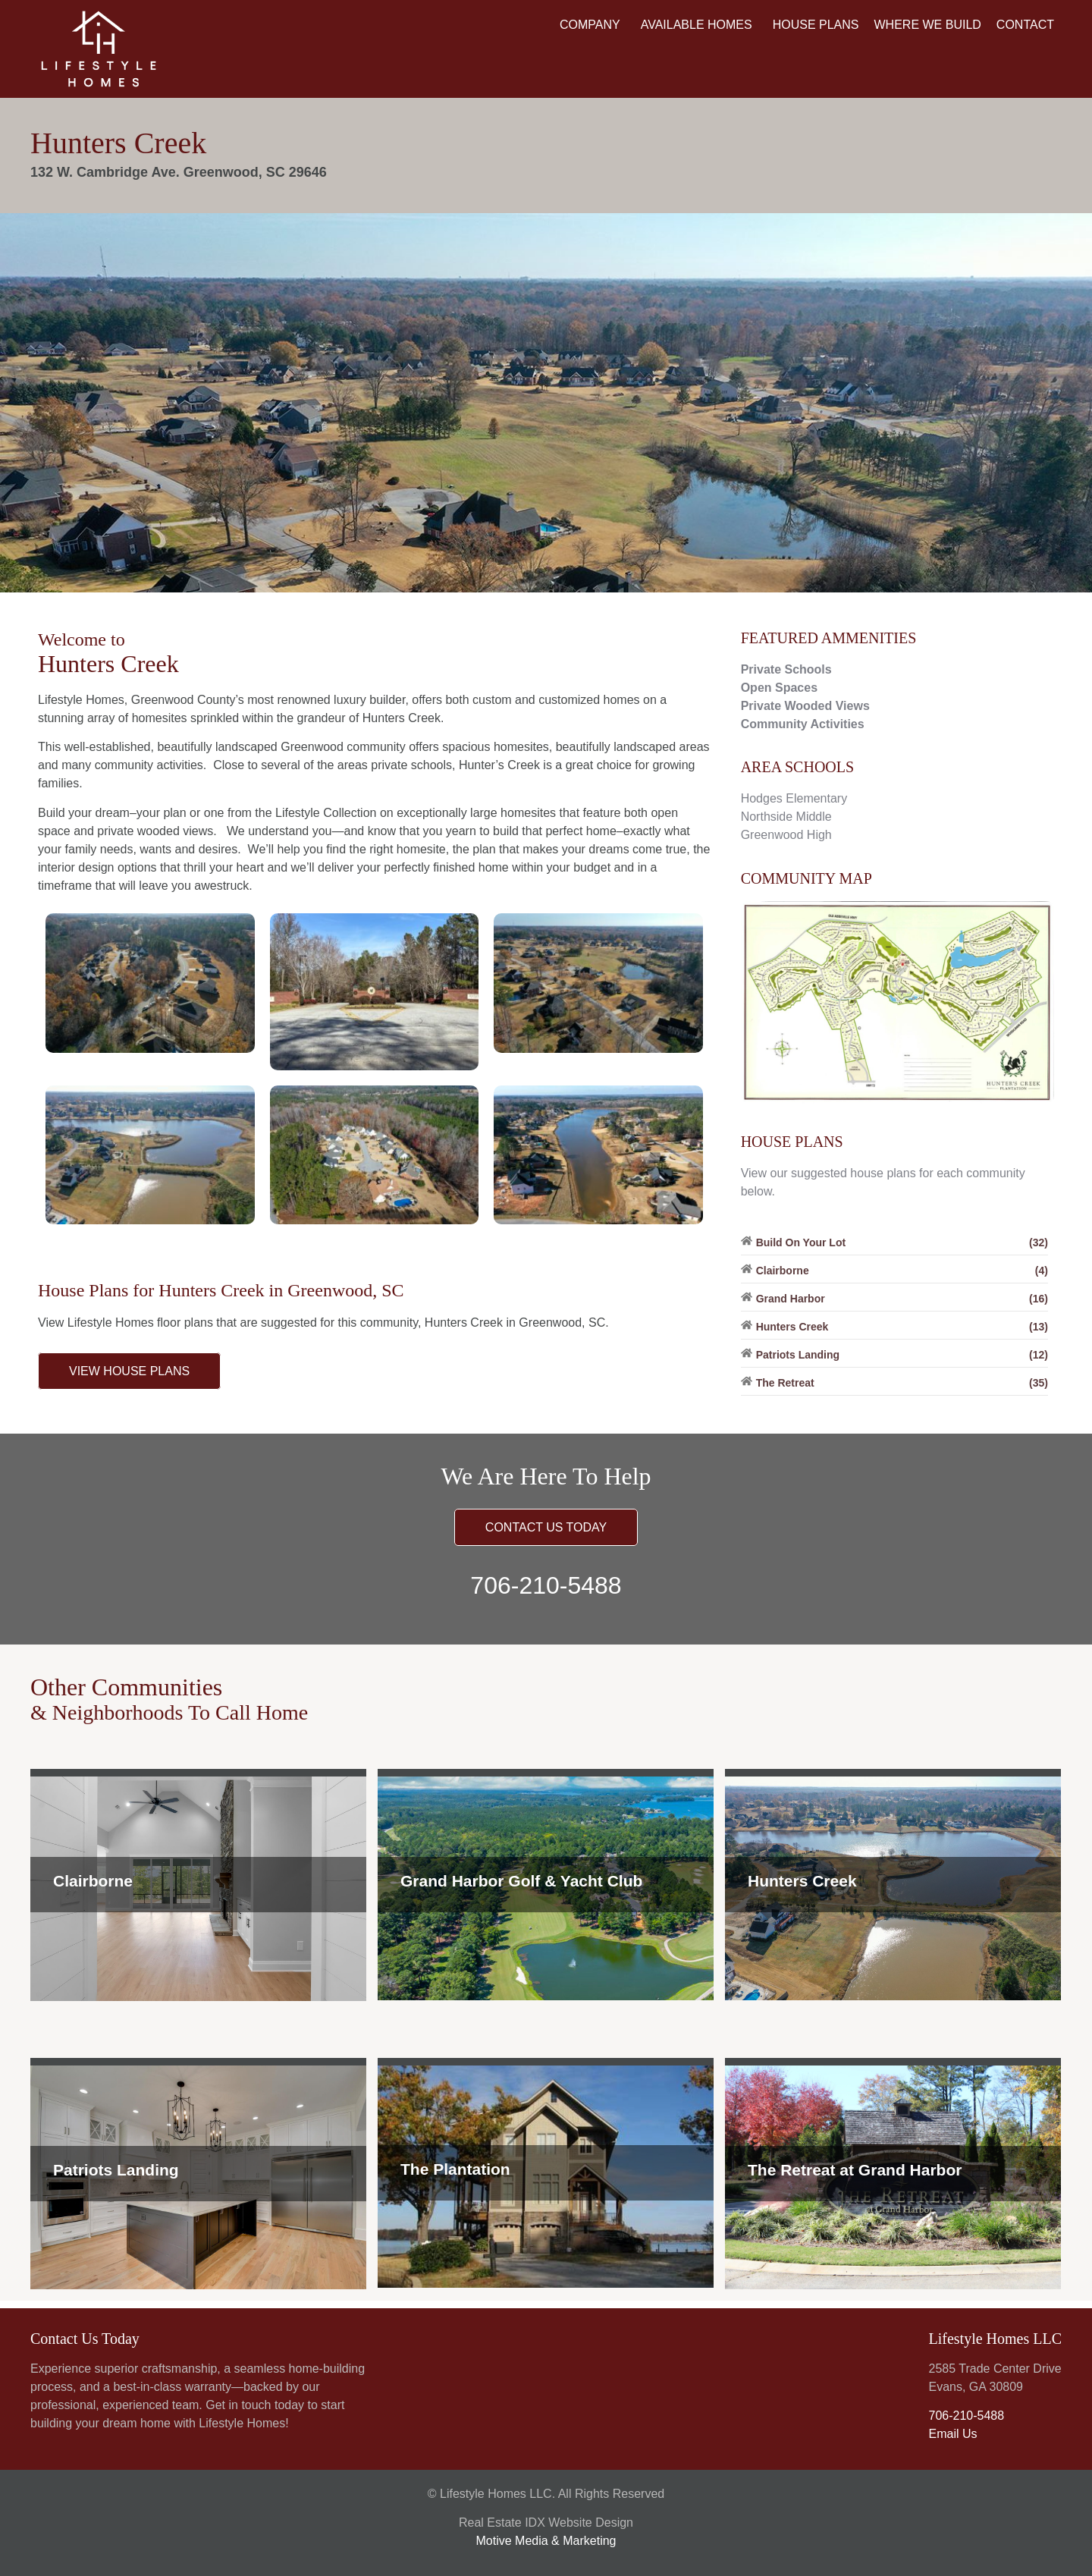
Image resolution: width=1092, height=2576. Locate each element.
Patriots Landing (116, 2170)
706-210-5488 (545, 1585)
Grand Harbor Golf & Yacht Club (521, 1881)
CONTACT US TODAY (546, 1527)
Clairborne (93, 1881)
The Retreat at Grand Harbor (855, 2170)
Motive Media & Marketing (546, 2540)
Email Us (952, 2433)
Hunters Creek (802, 1881)
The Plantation (455, 2169)
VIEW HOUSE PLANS (129, 1371)
